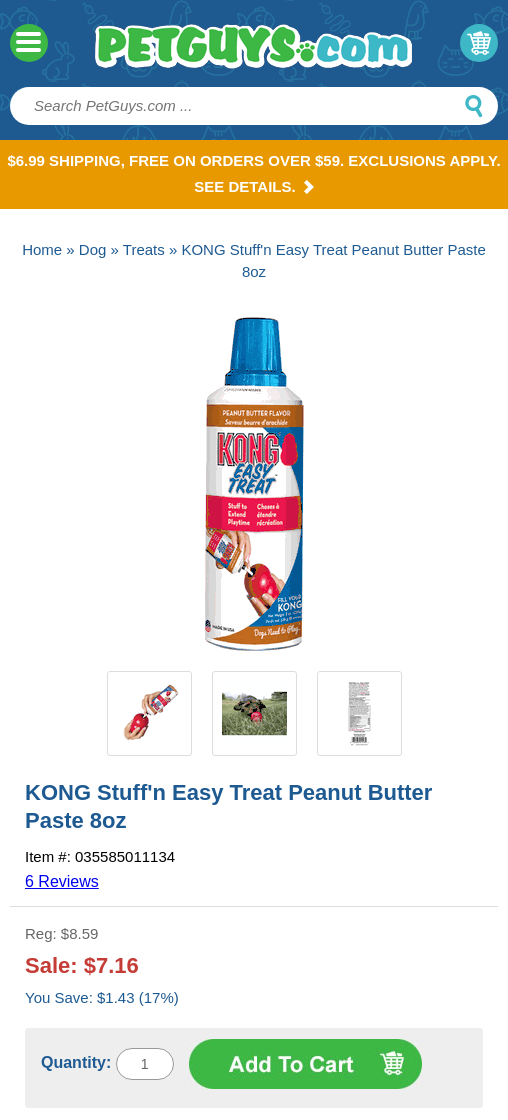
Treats (144, 249)
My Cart (479, 43)
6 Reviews (62, 881)
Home (42, 249)
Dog (93, 249)
